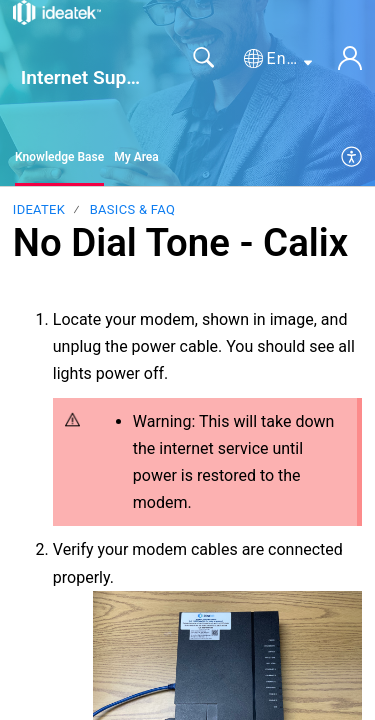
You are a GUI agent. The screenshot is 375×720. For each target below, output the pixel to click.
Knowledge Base (59, 157)
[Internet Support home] (57, 12)
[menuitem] (352, 158)
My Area (136, 157)
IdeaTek (39, 209)
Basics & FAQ (132, 209)
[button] (278, 59)
